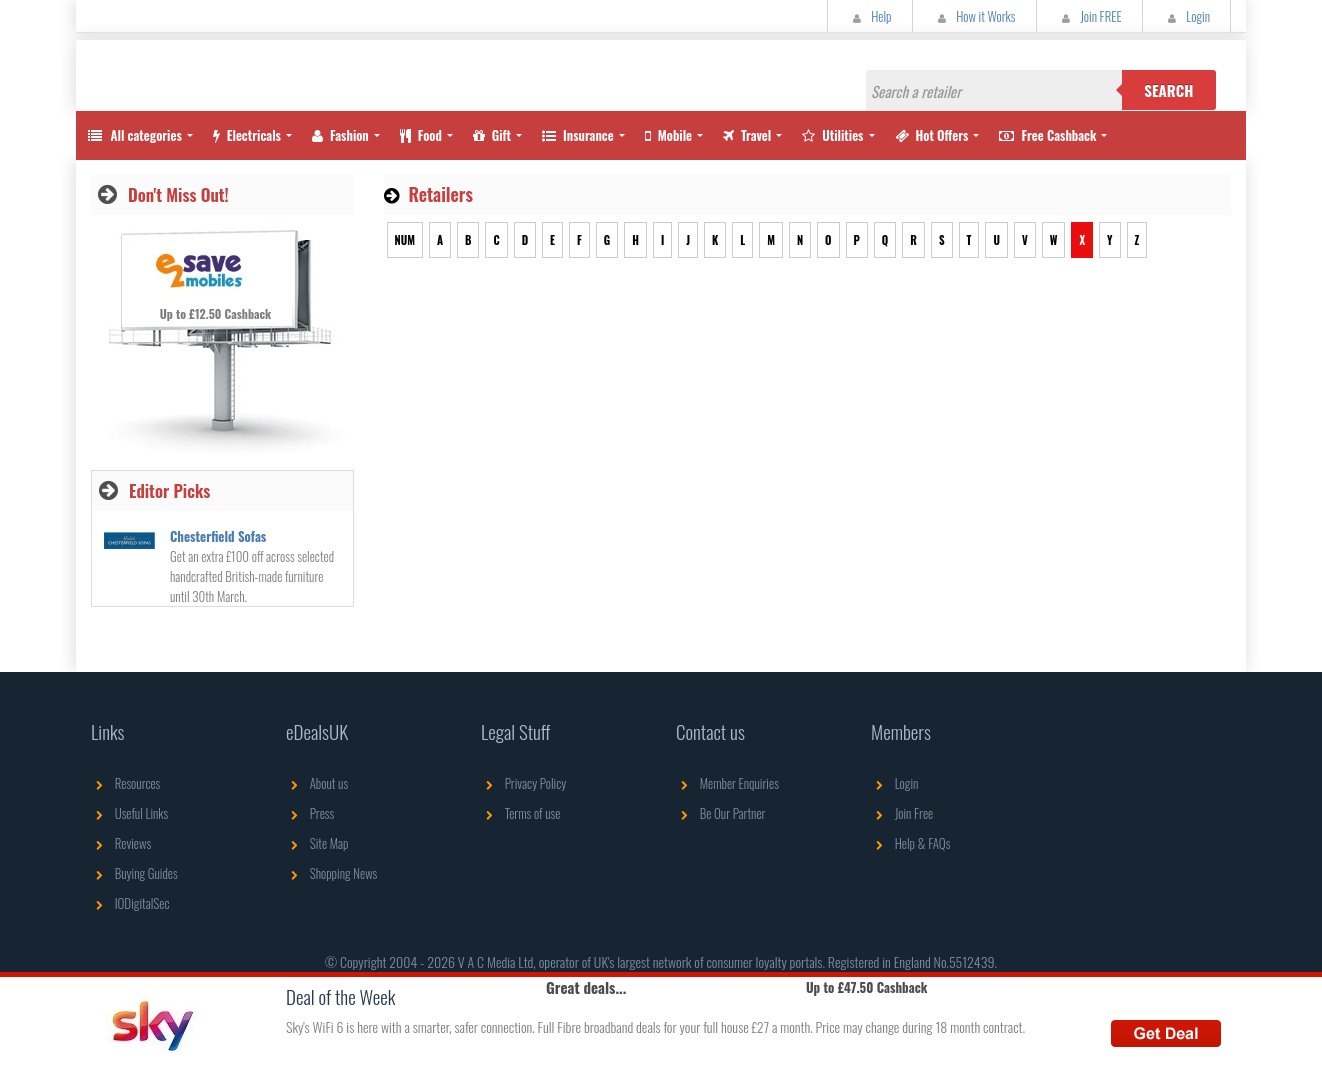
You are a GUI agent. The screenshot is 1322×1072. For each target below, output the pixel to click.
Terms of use (520, 813)
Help (870, 16)
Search (1168, 90)
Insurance (578, 135)
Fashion (340, 135)
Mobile (668, 135)
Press (310, 813)
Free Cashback (1047, 135)
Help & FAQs (910, 843)
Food (421, 135)
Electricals (247, 135)
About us (317, 783)
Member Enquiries (727, 783)
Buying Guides (134, 873)
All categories (134, 135)
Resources (125, 783)
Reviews (121, 843)
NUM (405, 240)
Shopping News (331, 873)
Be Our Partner (720, 813)
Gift (492, 135)
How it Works (974, 16)
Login (1186, 16)
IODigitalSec (130, 903)
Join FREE (1089, 16)
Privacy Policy (523, 783)
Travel (747, 135)
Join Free (902, 813)
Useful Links (129, 813)
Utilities (832, 135)
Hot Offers (932, 135)
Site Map (317, 843)
